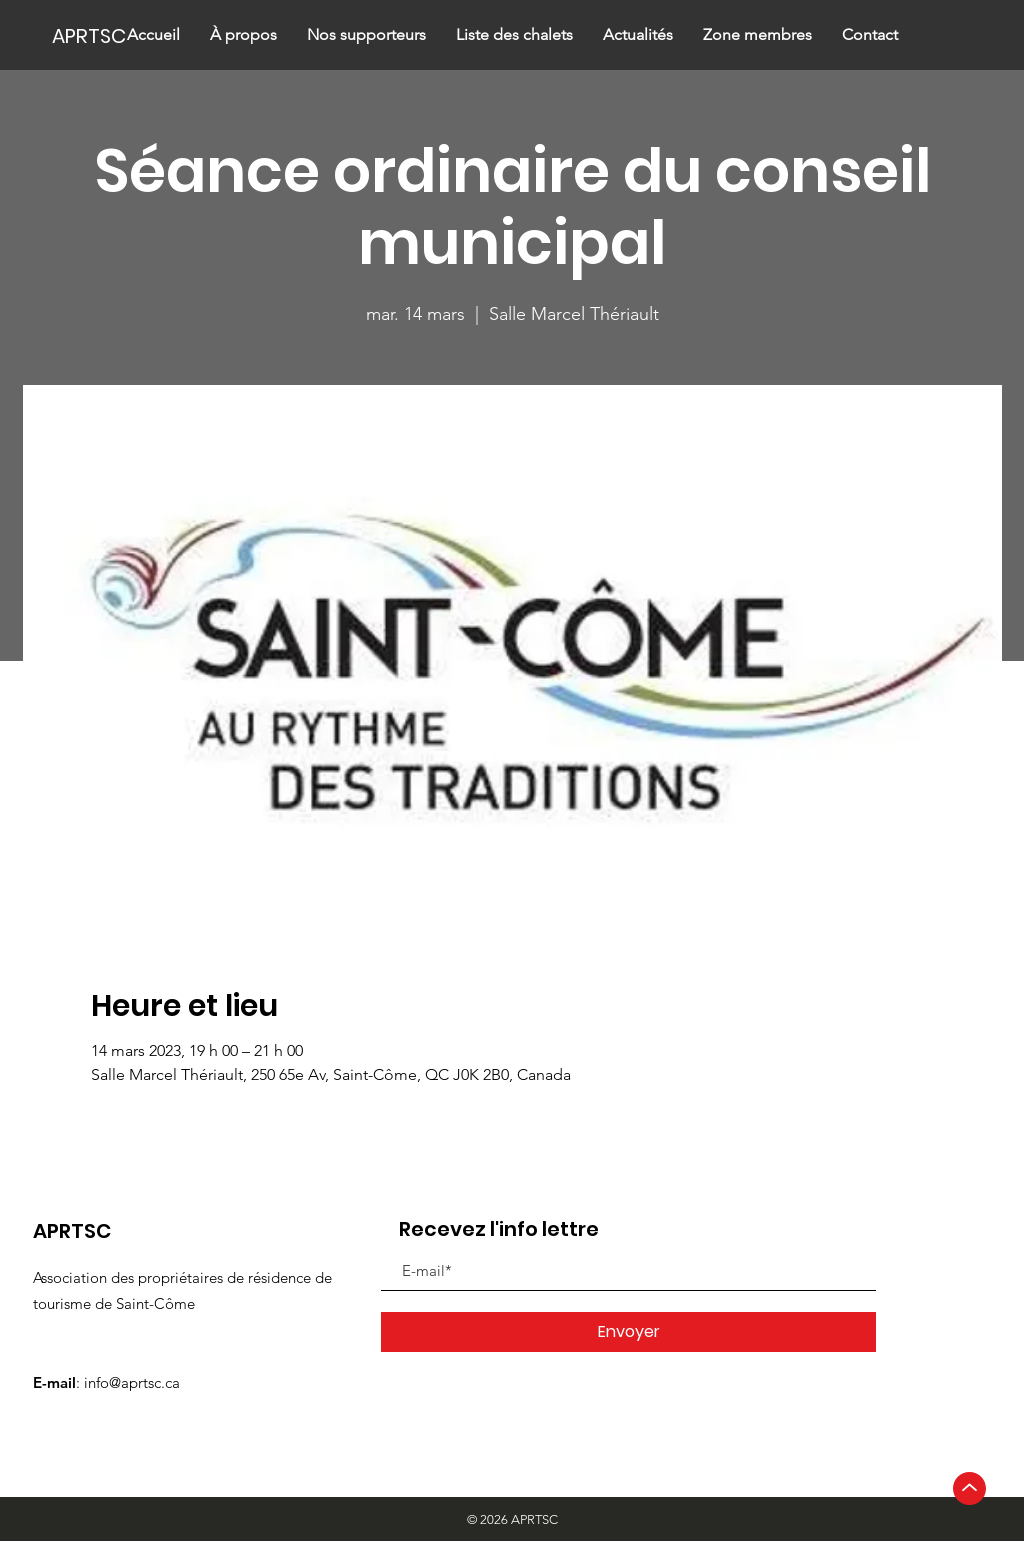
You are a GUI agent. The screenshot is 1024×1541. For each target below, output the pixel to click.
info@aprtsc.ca (132, 1382)
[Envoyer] (628, 1332)
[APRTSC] (120, 35)
